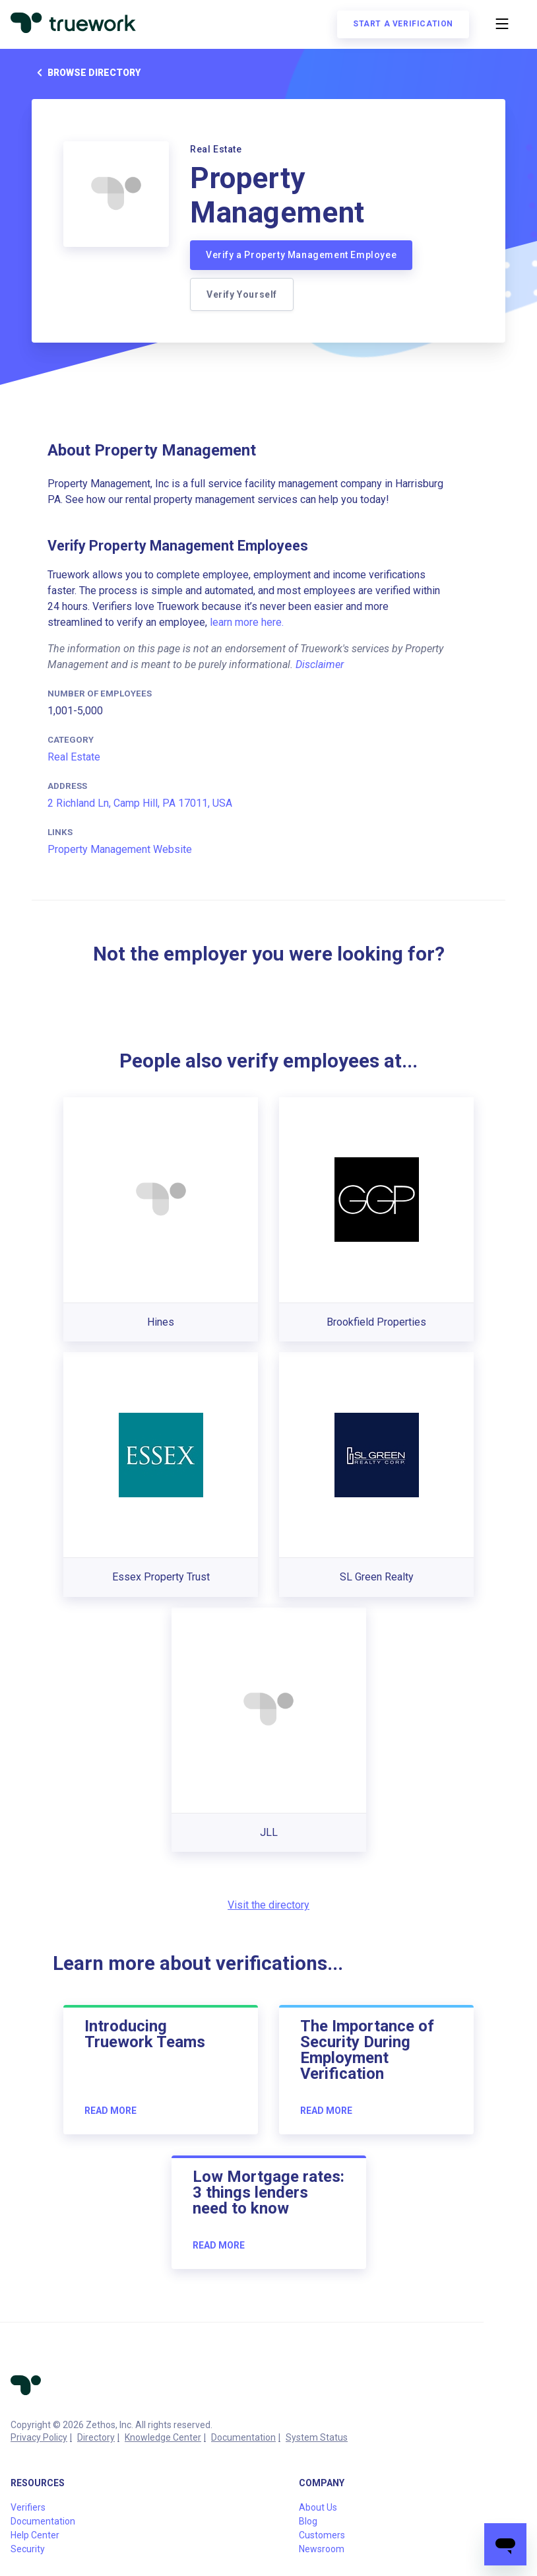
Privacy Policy (39, 2437)
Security (28, 2549)
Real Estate (73, 757)
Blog (308, 2521)
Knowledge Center (163, 2437)
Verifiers (28, 2507)
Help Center (35, 2535)
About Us (318, 2507)
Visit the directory (268, 1905)
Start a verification (403, 23)
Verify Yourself (241, 294)
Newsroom (321, 2549)
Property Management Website (119, 849)
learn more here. (247, 622)
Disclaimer (320, 664)
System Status (317, 2437)
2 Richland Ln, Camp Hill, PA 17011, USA (139, 803)
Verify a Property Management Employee (301, 255)
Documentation (243, 2437)
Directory (96, 2437)
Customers (322, 2535)
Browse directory (86, 72)
